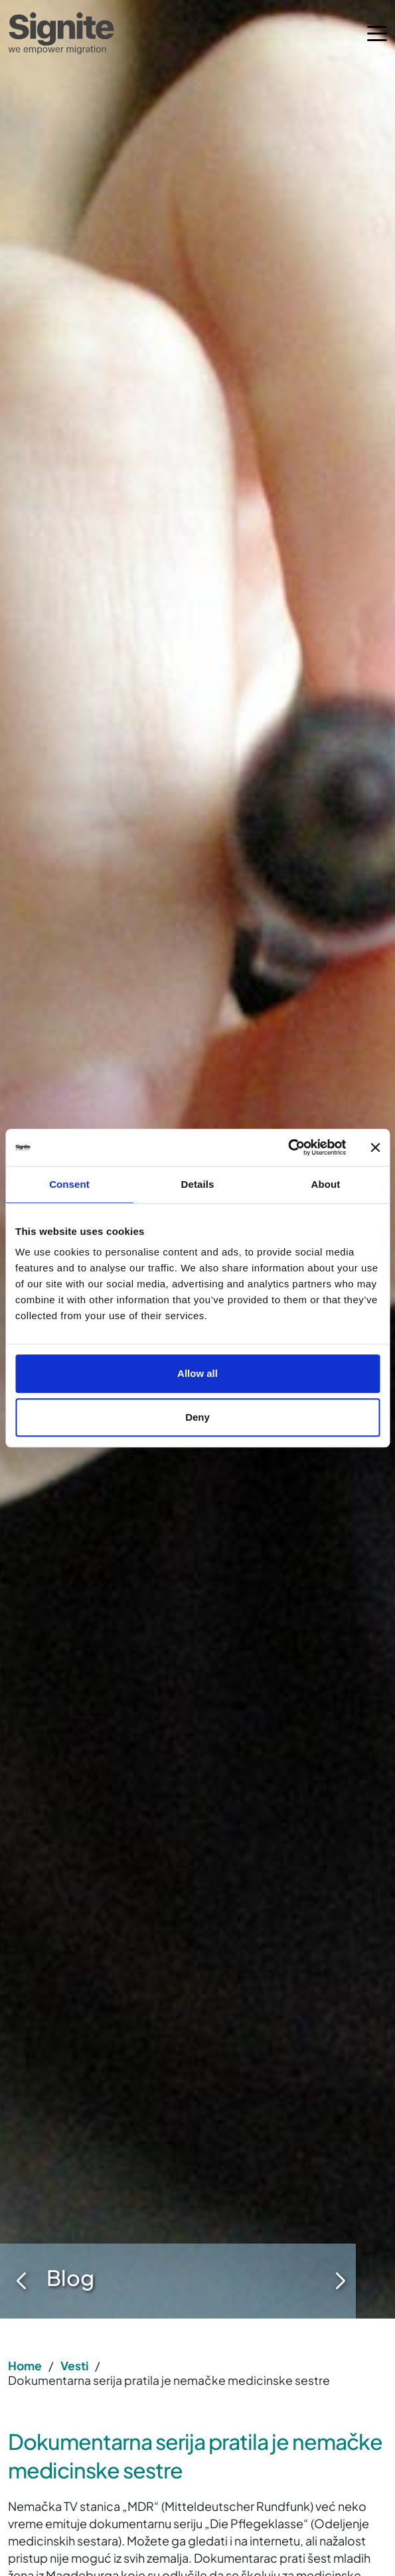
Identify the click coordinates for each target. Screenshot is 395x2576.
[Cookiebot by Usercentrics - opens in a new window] (288, 1147)
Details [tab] (197, 1184)
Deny (197, 1417)
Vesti (74, 2365)
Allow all (197, 1373)
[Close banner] (375, 1147)
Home (25, 2365)
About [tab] (326, 1184)
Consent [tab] (69, 1184)
